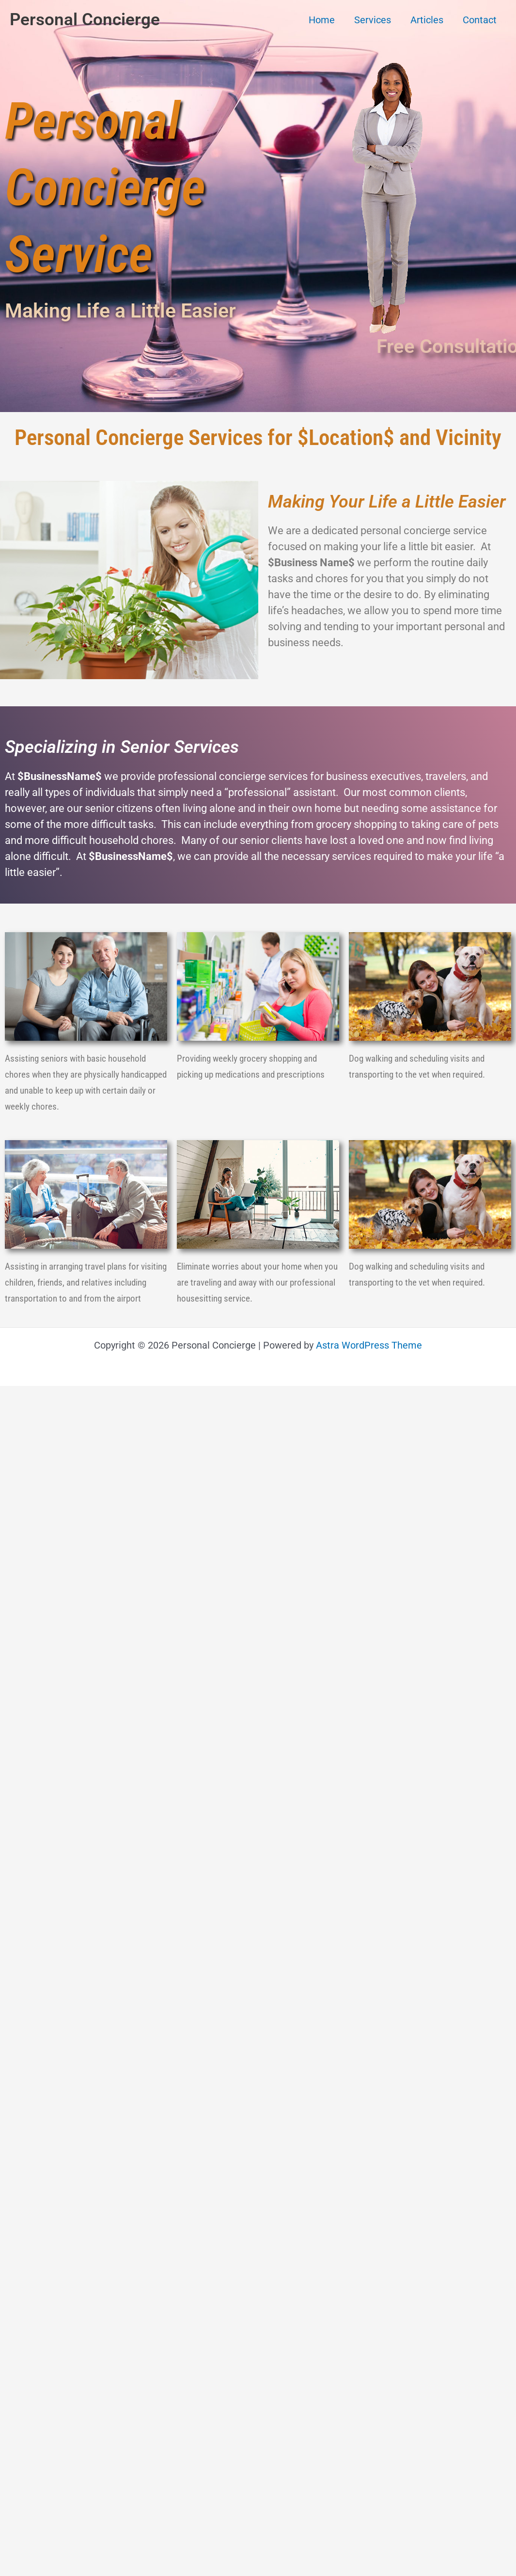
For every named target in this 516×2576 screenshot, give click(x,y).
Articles (426, 20)
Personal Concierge (85, 20)
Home (322, 20)
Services (372, 20)
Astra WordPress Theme (369, 1345)
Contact (480, 20)
